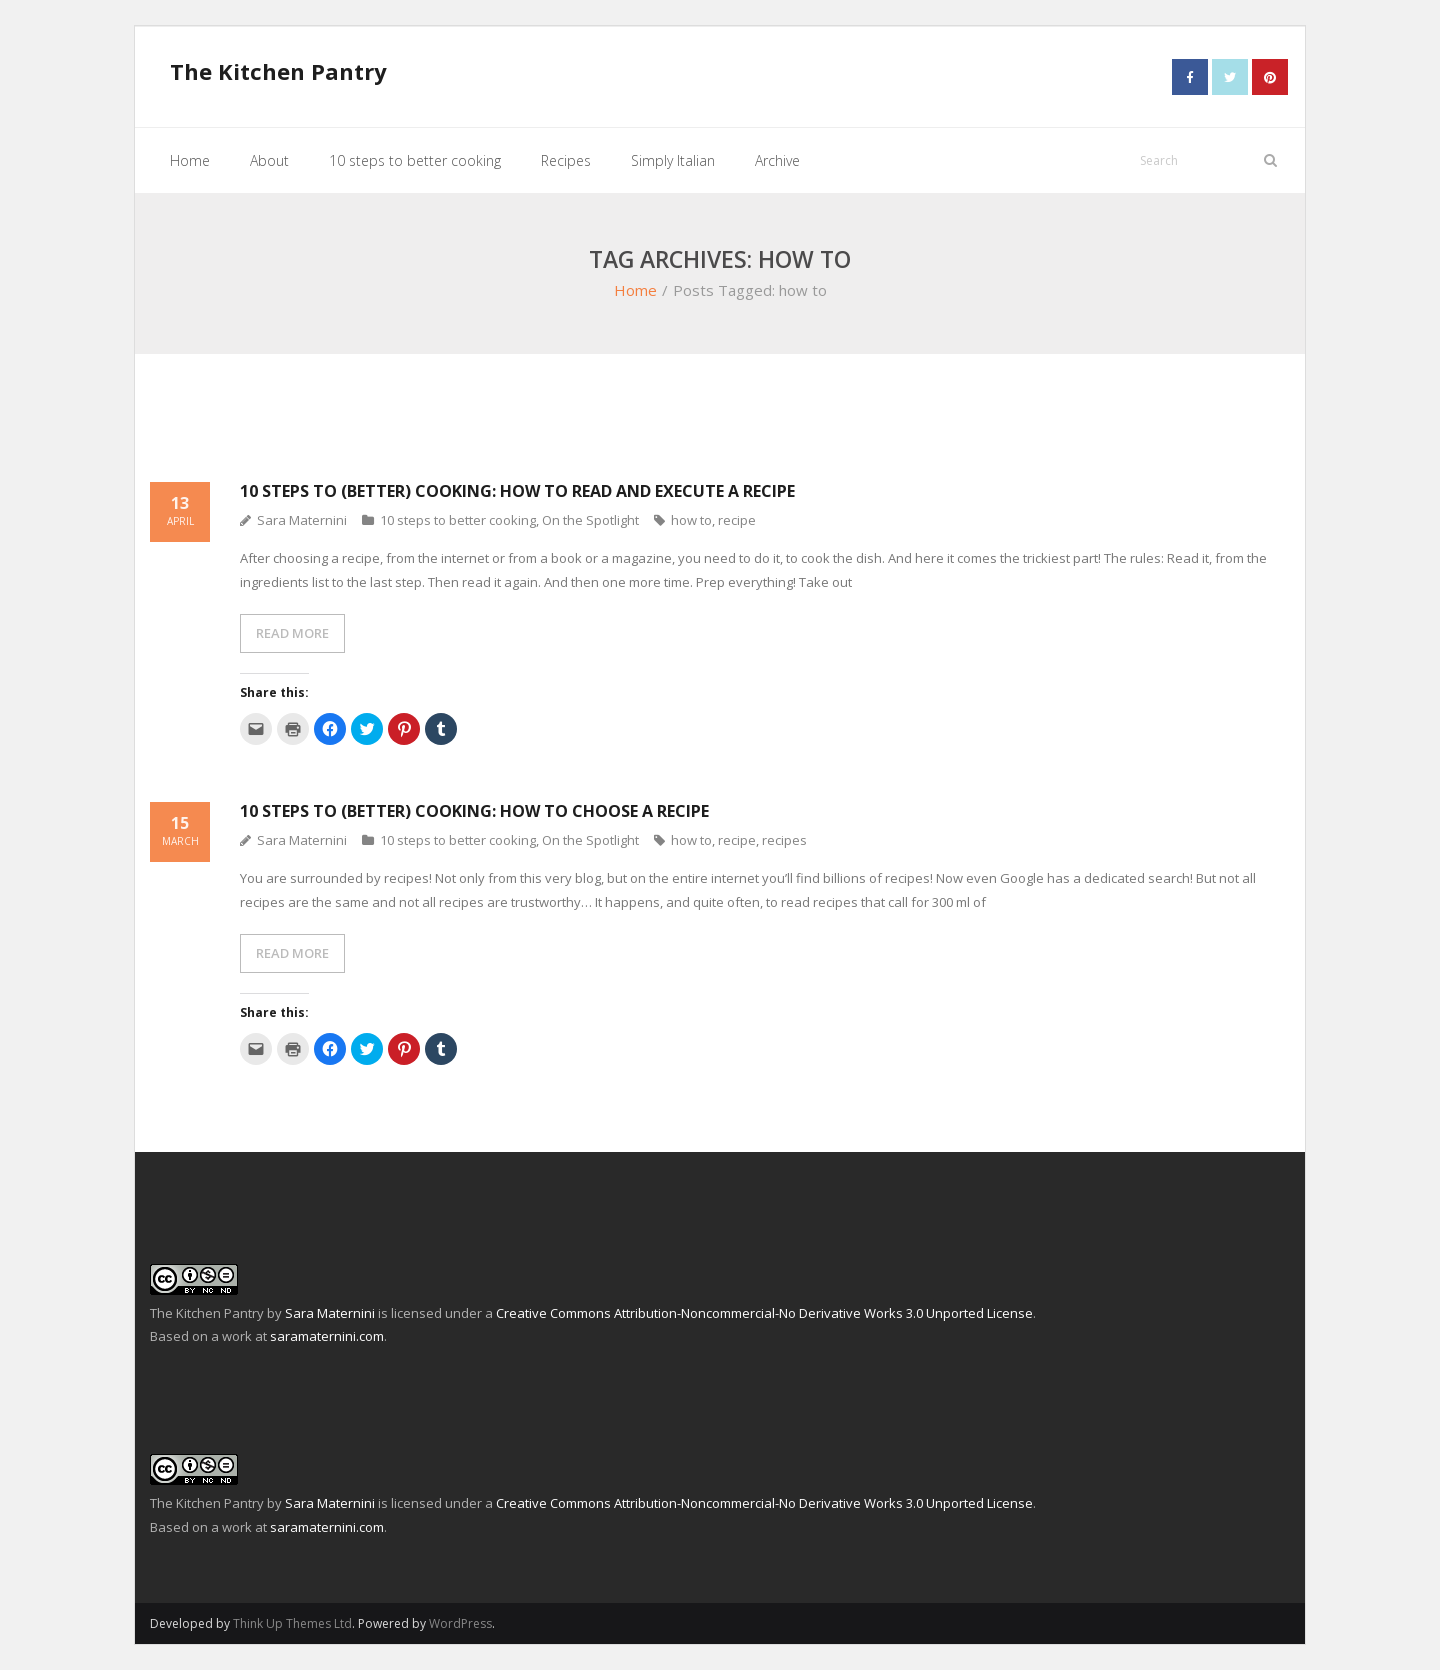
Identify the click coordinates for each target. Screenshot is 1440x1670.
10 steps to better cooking (458, 520)
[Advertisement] (720, 429)
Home (635, 290)
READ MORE (292, 633)
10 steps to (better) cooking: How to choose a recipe (474, 811)
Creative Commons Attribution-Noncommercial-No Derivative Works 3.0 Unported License (764, 1313)
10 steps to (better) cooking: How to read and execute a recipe (517, 490)
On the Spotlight (590, 520)
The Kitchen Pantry (207, 1313)
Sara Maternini (302, 520)
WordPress (460, 1622)
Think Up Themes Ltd (292, 1622)
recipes (784, 840)
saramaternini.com (327, 1336)
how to (691, 520)
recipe (737, 520)
